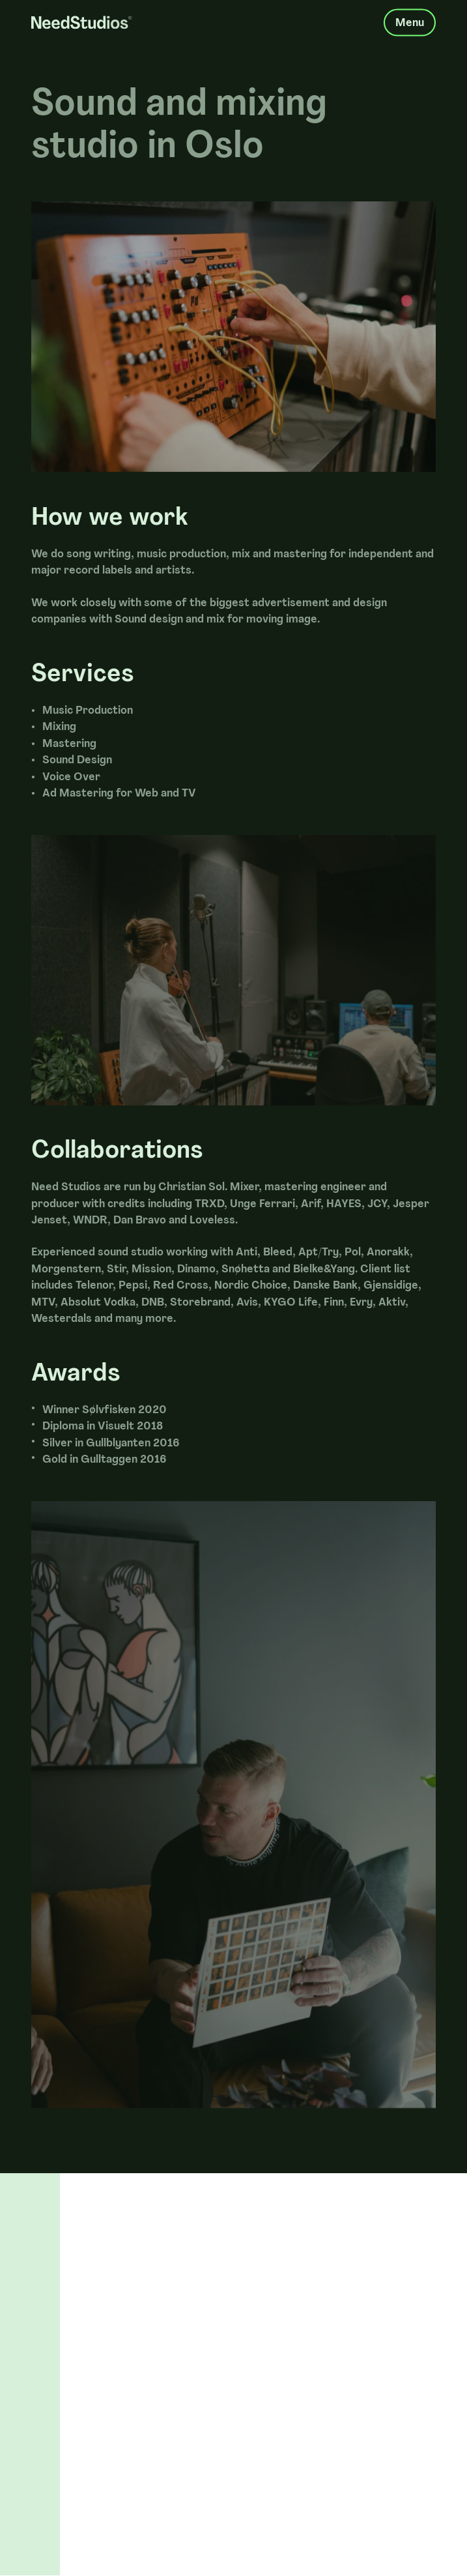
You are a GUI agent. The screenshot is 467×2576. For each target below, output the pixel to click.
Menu (409, 18)
